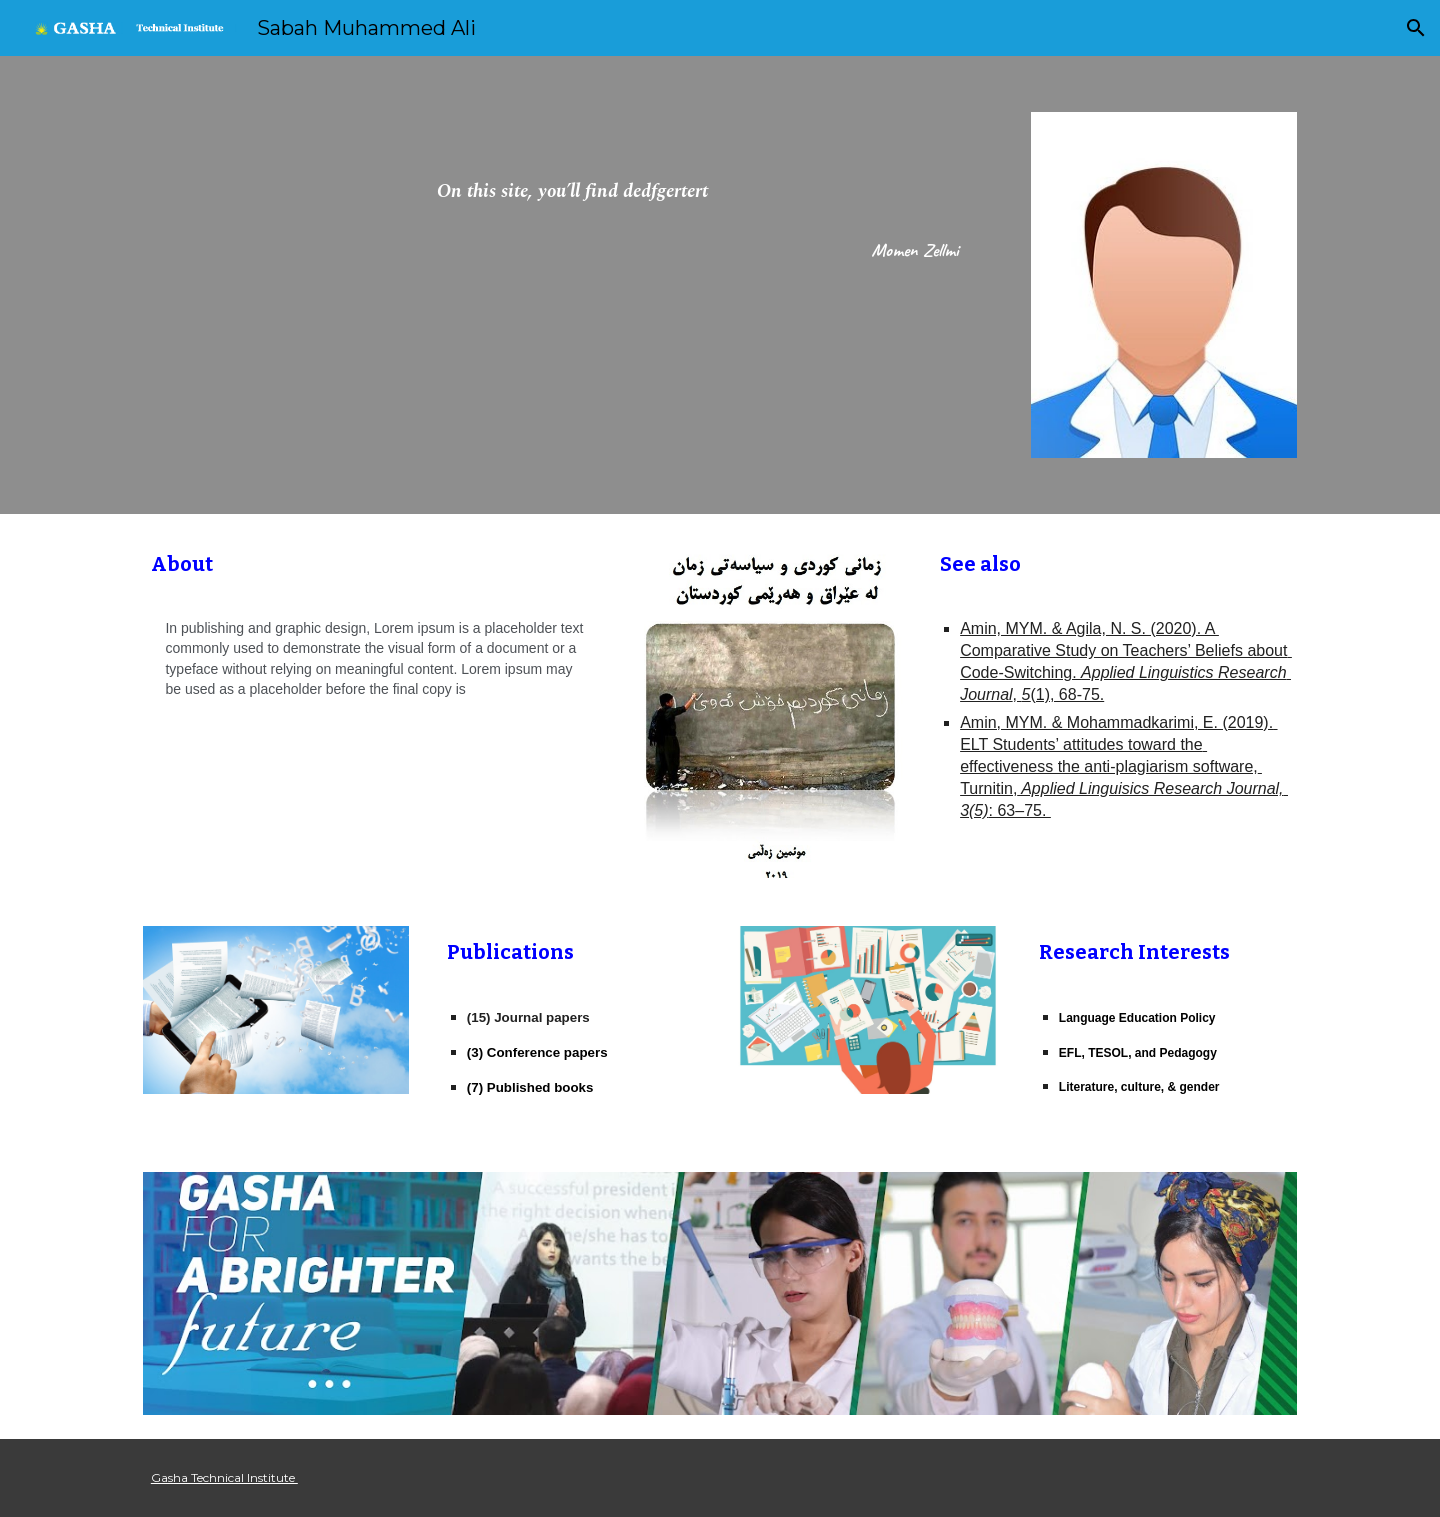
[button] (1416, 28)
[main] (572, 194)
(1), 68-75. (1067, 694)
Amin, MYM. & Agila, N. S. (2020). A (1089, 628)
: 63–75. (1020, 810)
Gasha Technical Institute (224, 1477)
